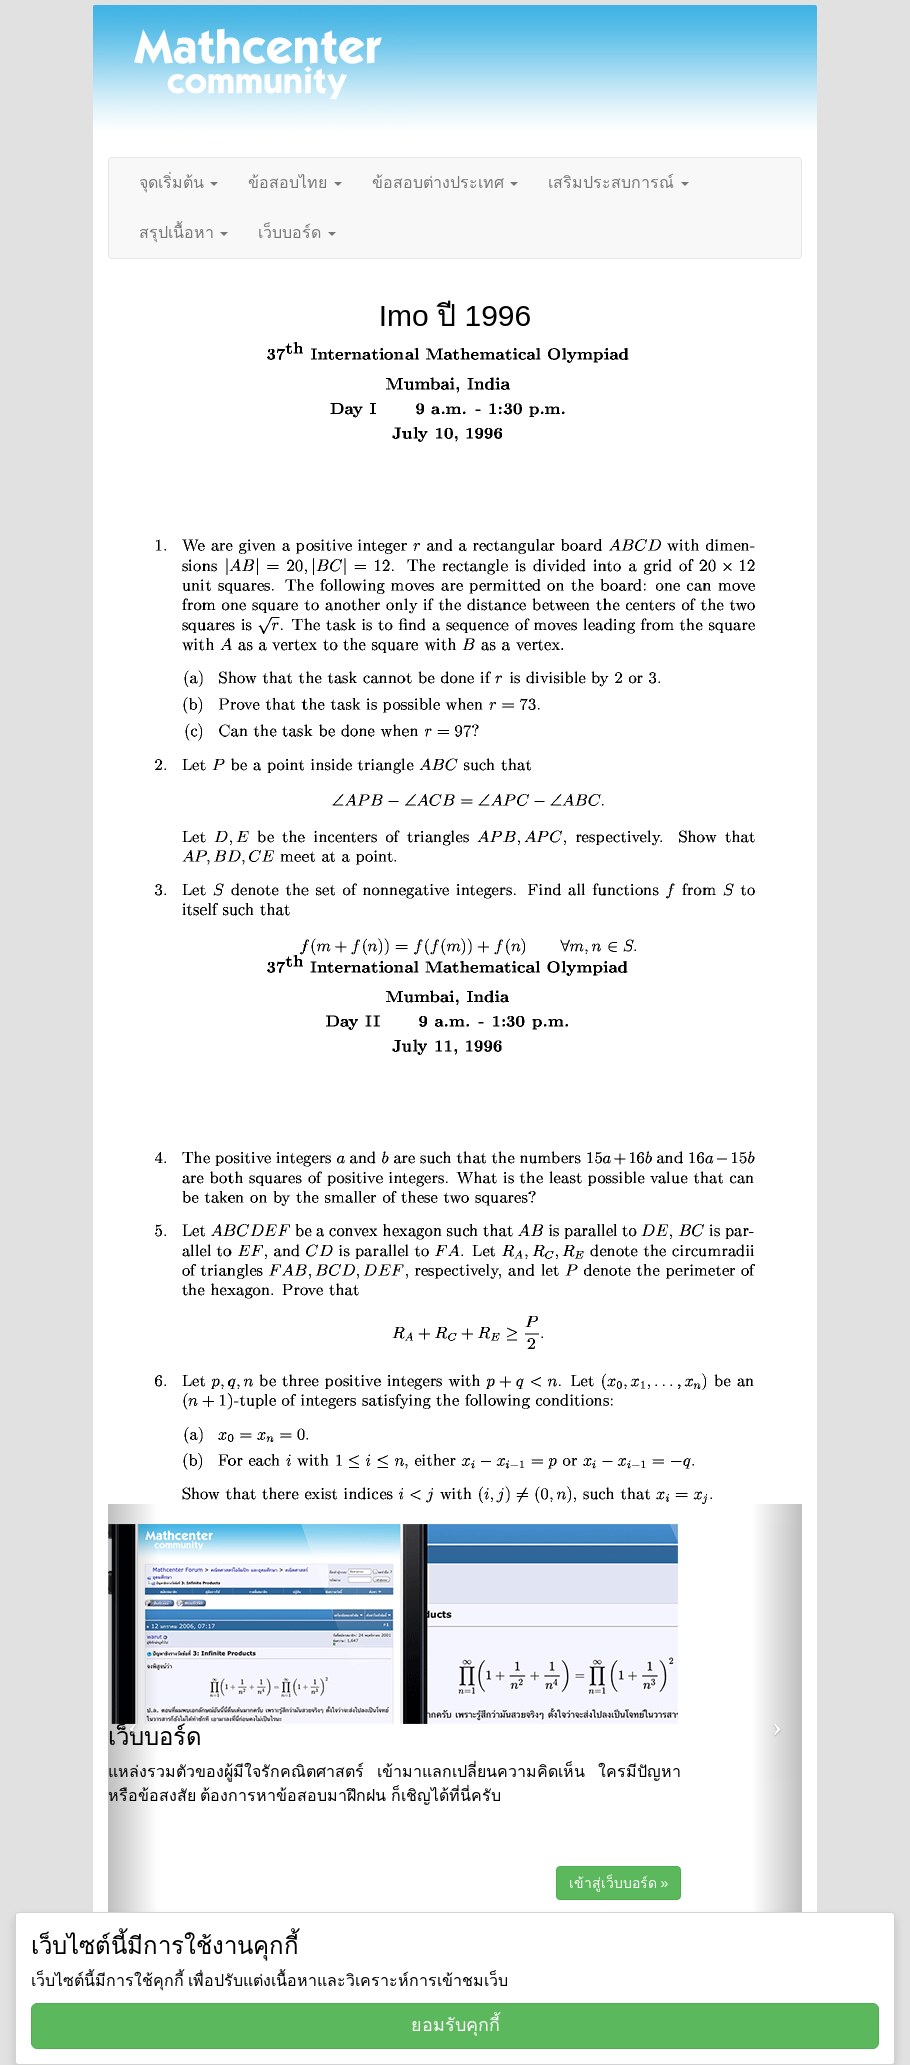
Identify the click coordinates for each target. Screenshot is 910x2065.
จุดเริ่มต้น (178, 182)
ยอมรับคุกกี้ (455, 2025)
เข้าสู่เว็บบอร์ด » (619, 1883)
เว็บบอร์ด (296, 232)
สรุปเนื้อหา (183, 232)
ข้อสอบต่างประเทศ (445, 182)
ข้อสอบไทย (294, 182)
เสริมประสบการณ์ (618, 182)
